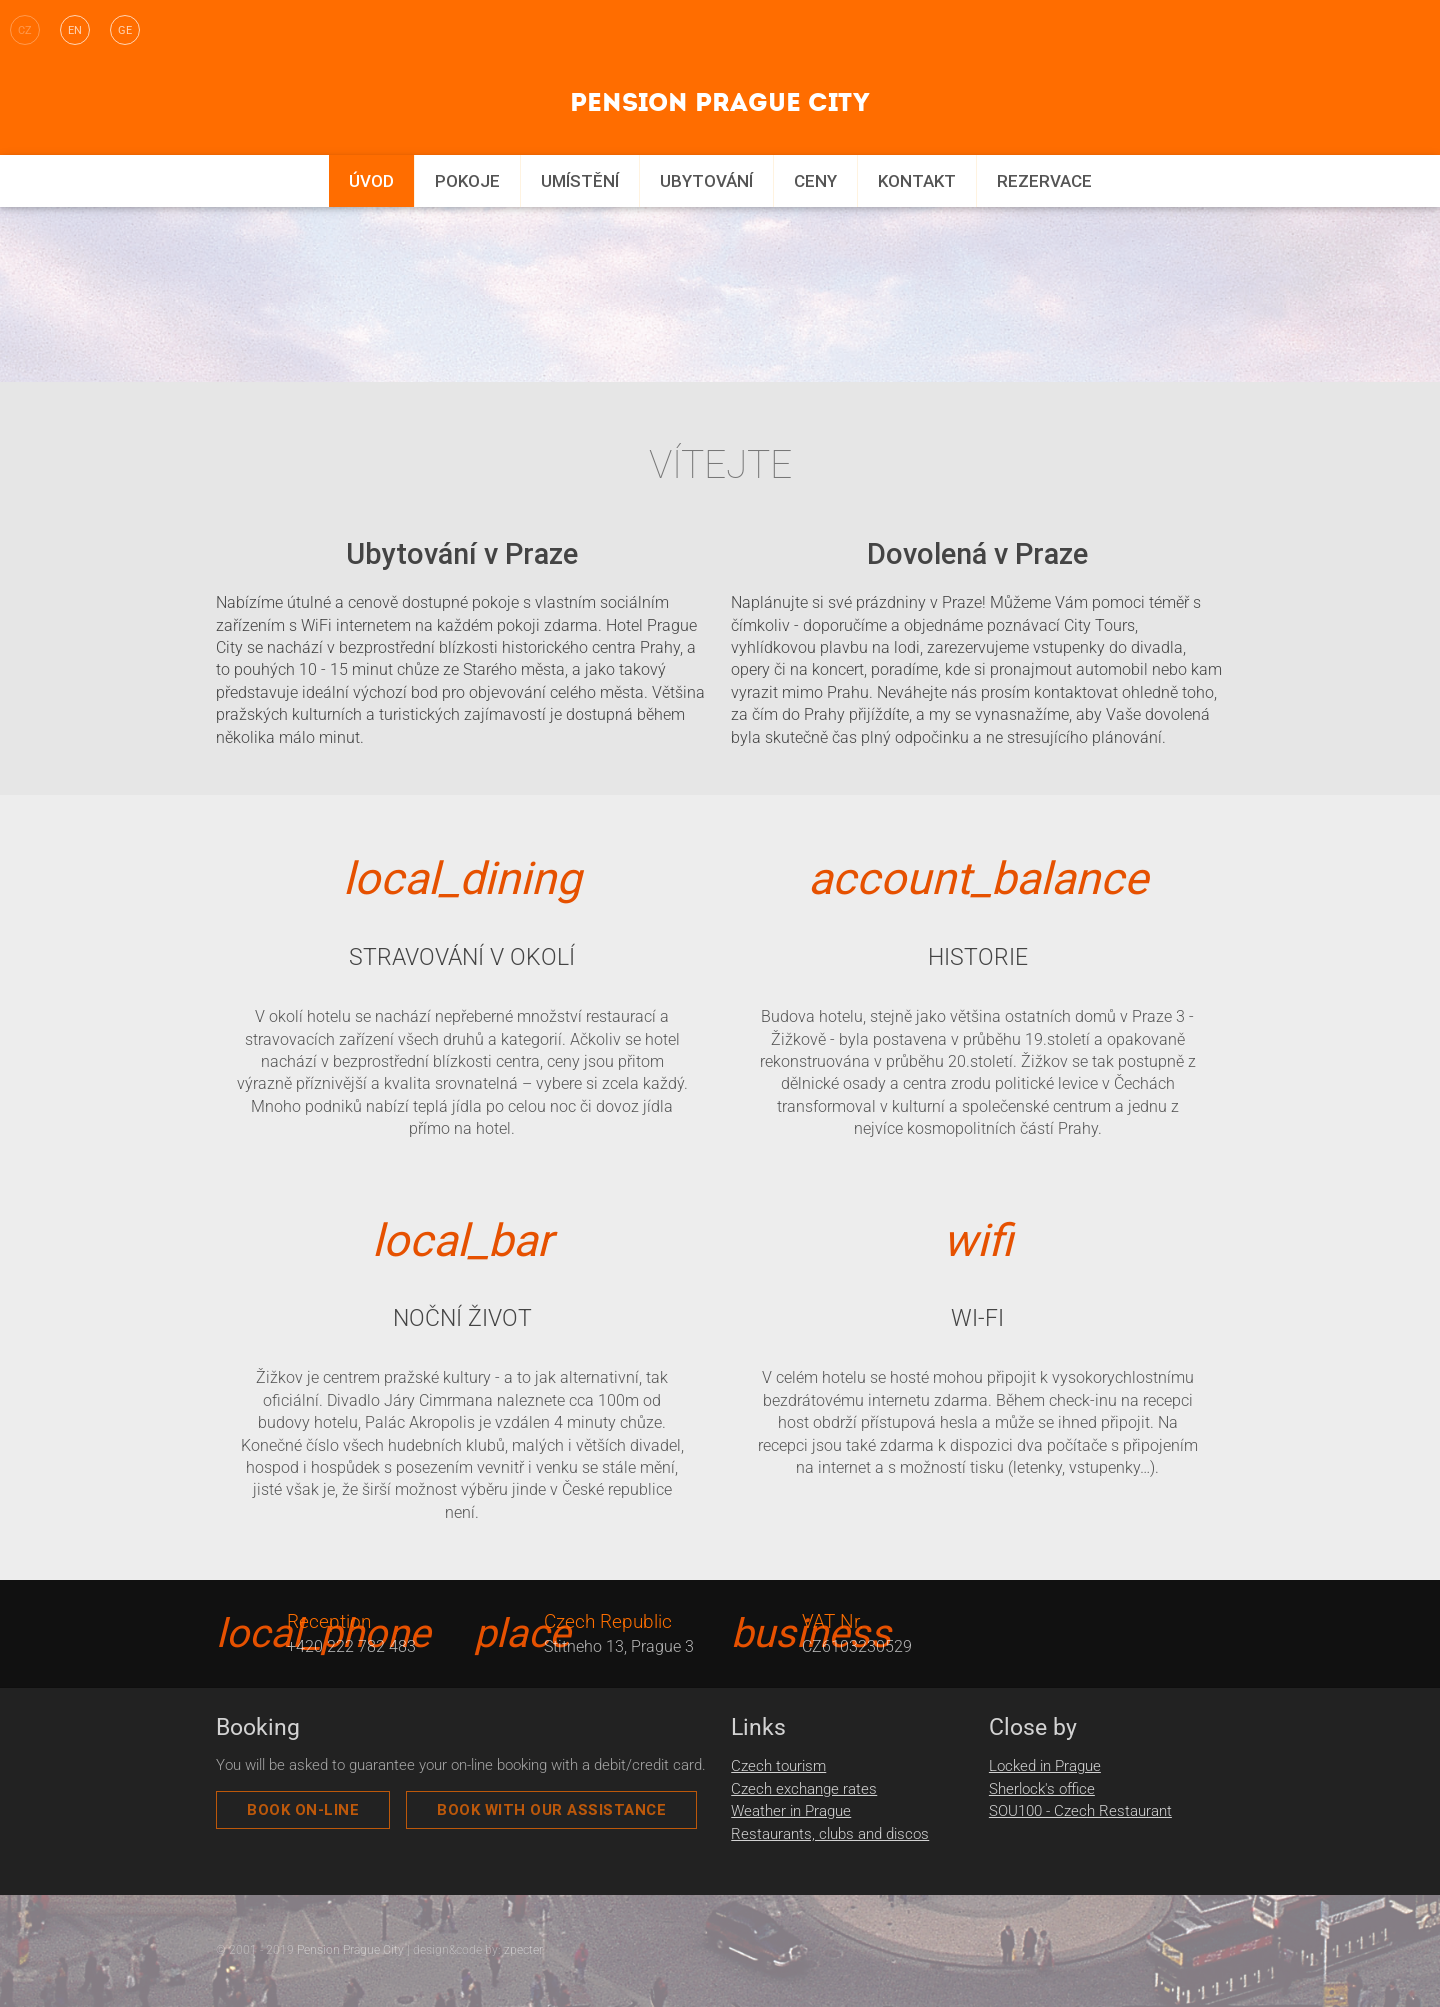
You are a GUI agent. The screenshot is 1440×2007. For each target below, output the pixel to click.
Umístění (580, 181)
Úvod (371, 181)
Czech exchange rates (804, 1789)
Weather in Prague (791, 1811)
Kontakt (917, 181)
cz (25, 30)
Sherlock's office (1042, 1789)
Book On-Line (303, 1809)
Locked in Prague (1045, 1766)
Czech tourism (778, 1766)
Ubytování (706, 181)
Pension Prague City (350, 1950)
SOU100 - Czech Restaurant (1080, 1811)
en (75, 30)
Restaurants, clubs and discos (830, 1834)
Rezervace (1044, 181)
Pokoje (467, 181)
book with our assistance (551, 1809)
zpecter (523, 1950)
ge (125, 30)
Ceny (815, 181)
